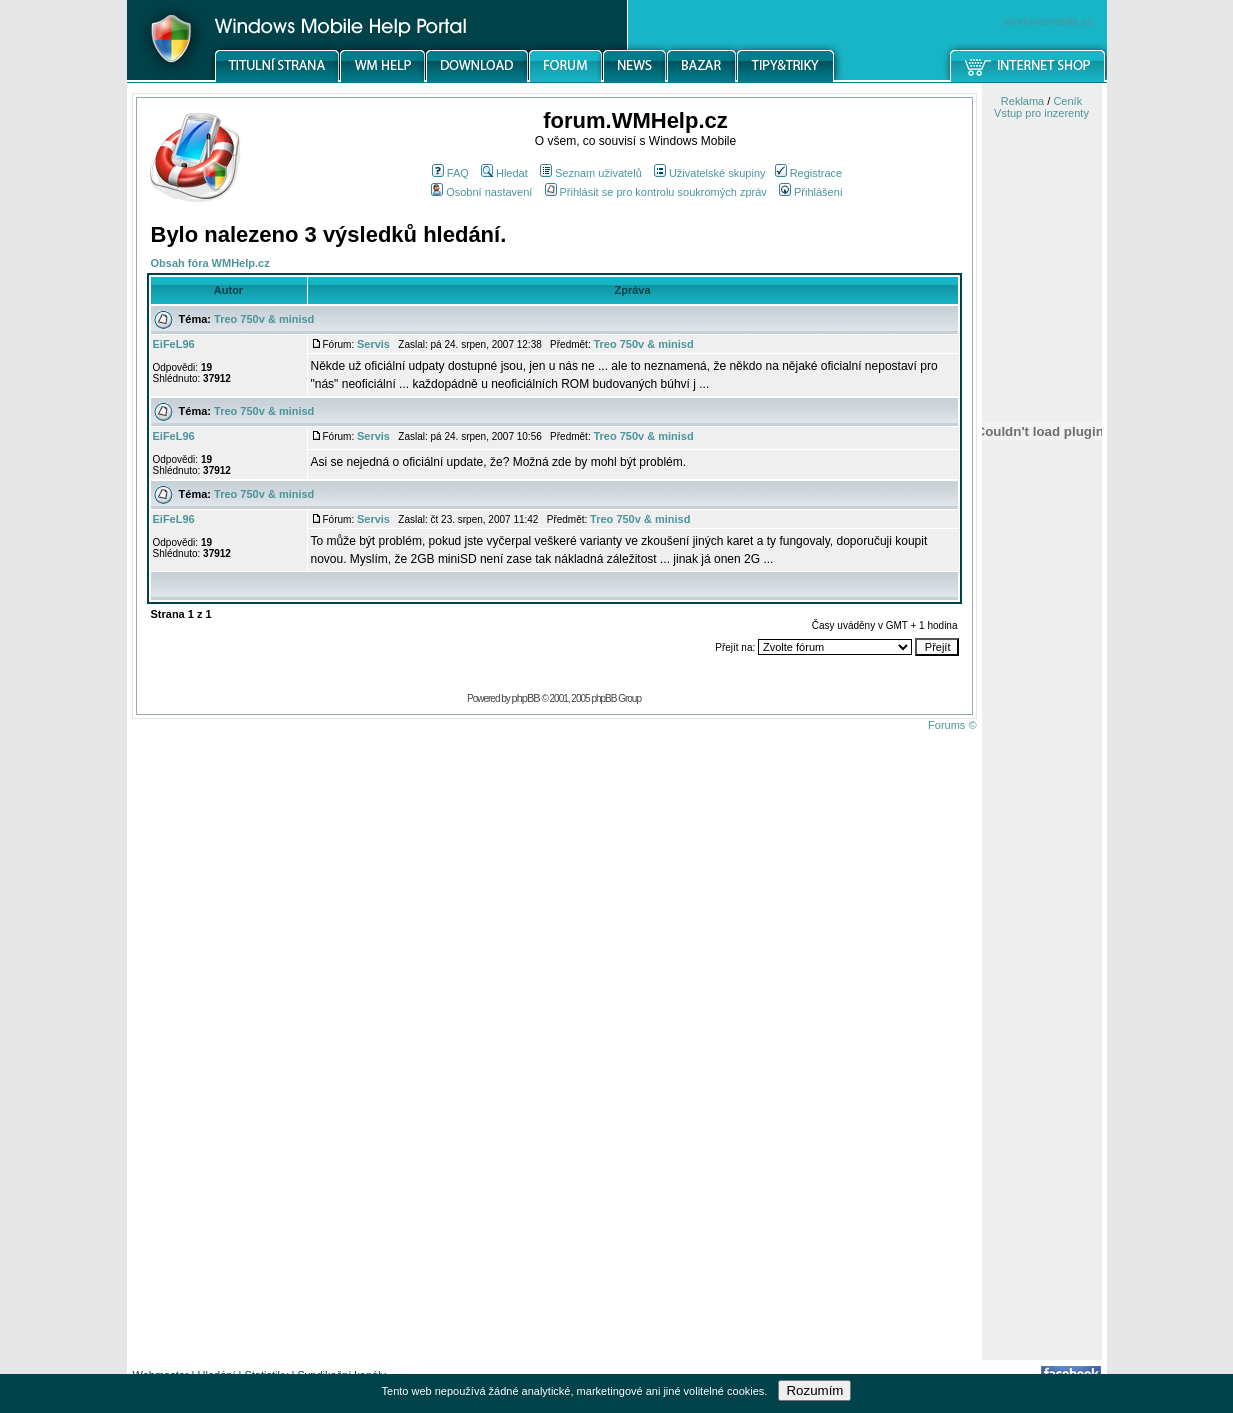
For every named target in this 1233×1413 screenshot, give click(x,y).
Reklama (1022, 101)
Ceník (1067, 101)
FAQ (450, 173)
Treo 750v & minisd (264, 319)
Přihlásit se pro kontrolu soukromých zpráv (656, 192)
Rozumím (814, 1390)
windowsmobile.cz (1048, 21)
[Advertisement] (1042, 1043)
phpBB (526, 698)
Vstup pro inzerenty (1041, 113)
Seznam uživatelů (591, 173)
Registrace (809, 173)
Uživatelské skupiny (710, 173)
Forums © (952, 725)
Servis (373, 344)
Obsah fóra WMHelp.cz (210, 263)
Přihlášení (811, 192)
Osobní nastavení (481, 192)
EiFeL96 (174, 344)
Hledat (504, 173)
